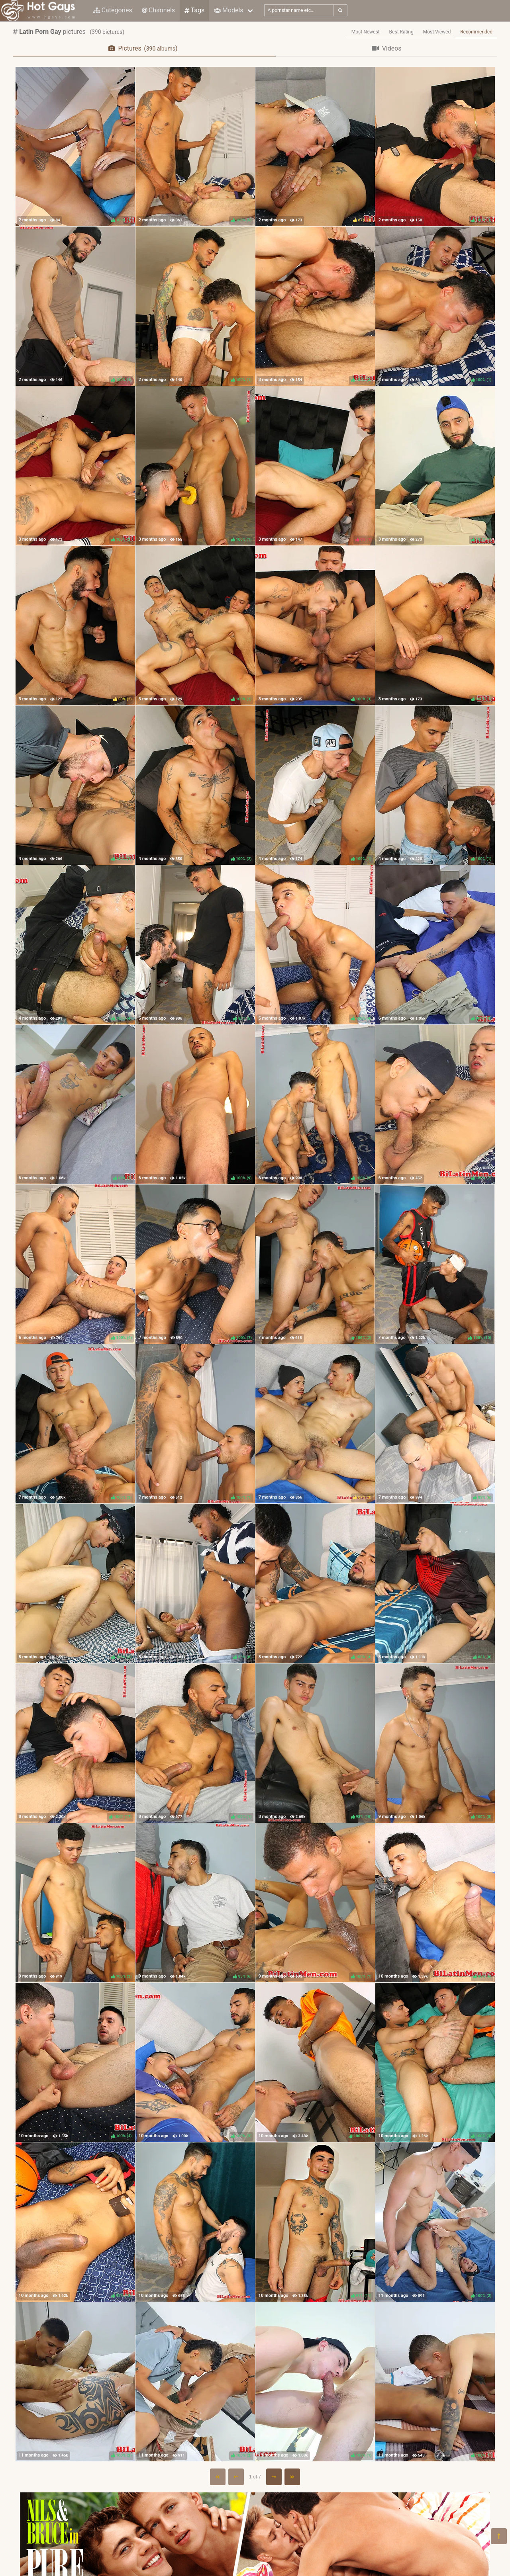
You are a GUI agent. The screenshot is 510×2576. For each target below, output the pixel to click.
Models (228, 10)
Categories (112, 10)
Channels (158, 10)
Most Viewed (437, 32)
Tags (194, 10)
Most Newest (365, 32)
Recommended (476, 32)
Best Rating (401, 32)
